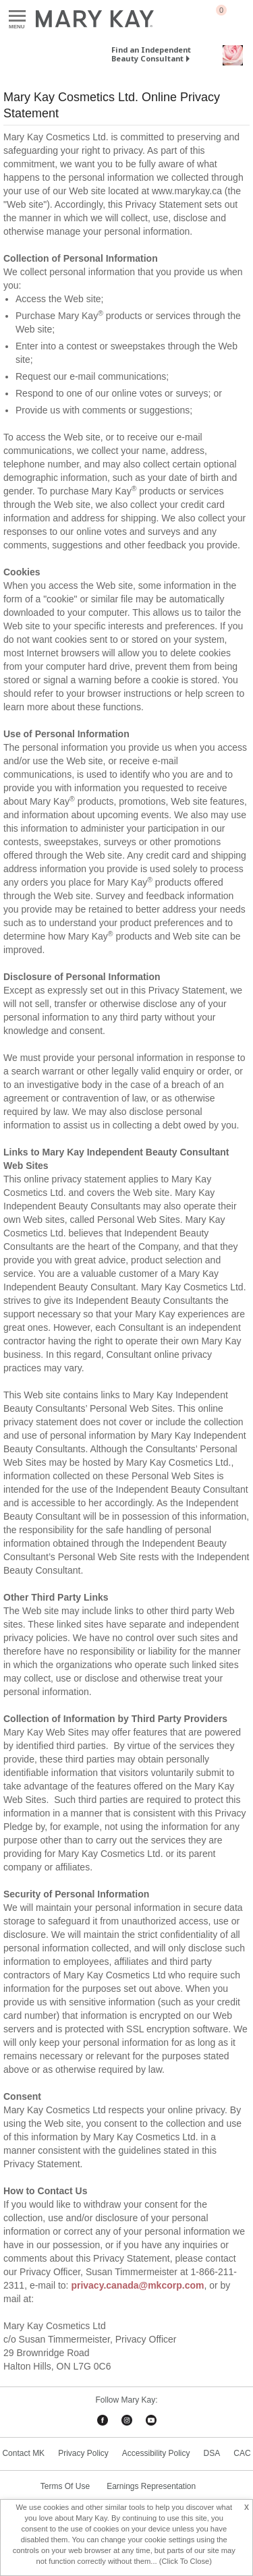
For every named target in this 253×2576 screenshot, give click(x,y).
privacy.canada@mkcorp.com (137, 2285)
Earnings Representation (151, 2486)
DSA (212, 2453)
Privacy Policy (83, 2453)
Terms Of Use (65, 2486)
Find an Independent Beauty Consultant (151, 54)
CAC (241, 2453)
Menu (17, 16)
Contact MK (23, 2453)
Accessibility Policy (156, 2453)
